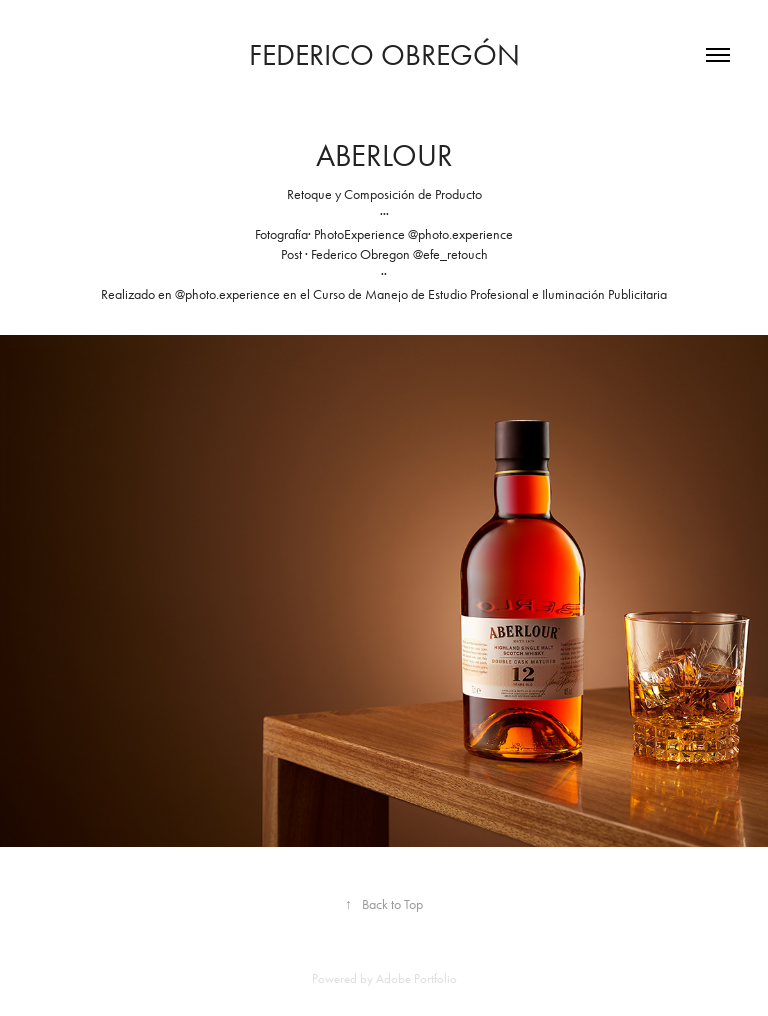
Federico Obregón (384, 55)
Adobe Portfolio (416, 978)
